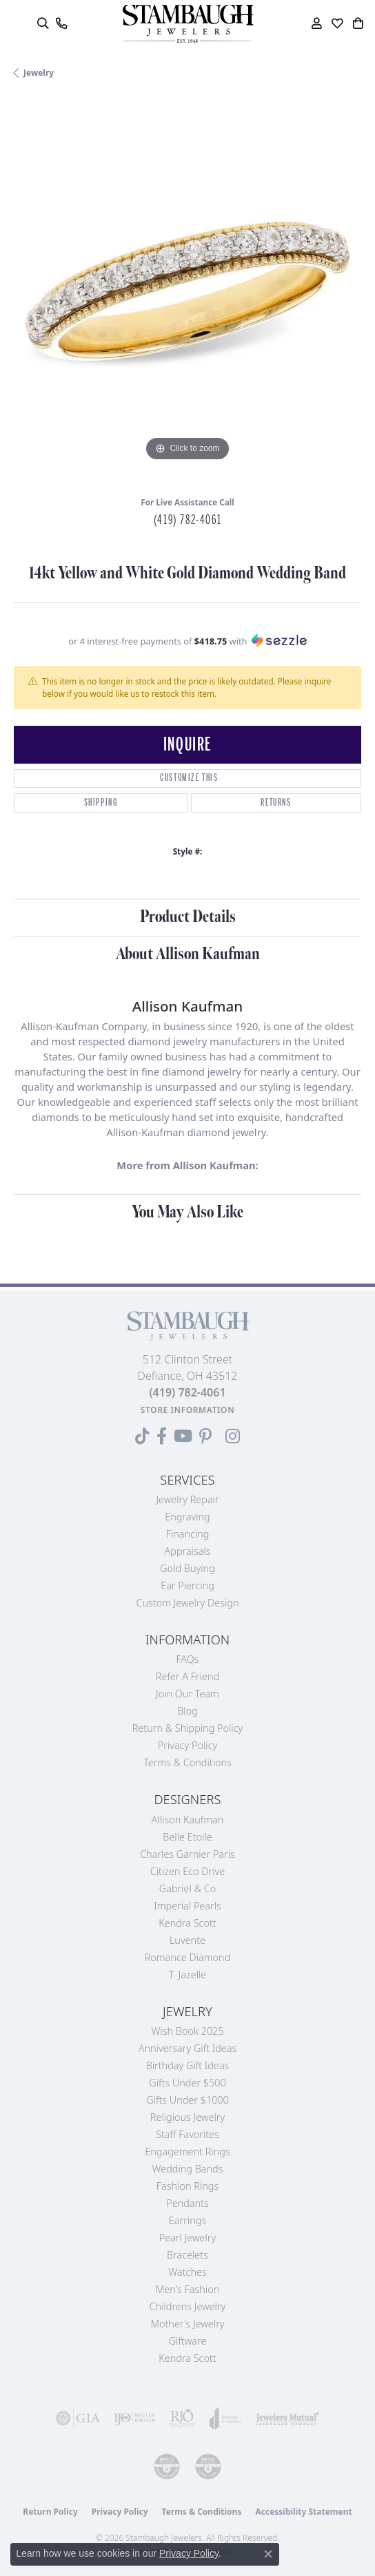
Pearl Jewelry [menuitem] (187, 2237)
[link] (61, 23)
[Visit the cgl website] (208, 2466)
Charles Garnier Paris (187, 1854)
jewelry (38, 72)
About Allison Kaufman (188, 954)
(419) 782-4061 (187, 520)
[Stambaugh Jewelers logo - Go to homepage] (187, 24)
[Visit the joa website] (226, 2418)
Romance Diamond (188, 1957)
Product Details (188, 917)
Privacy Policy (188, 1745)
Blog (187, 1710)
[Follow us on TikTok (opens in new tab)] (142, 1436)
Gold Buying (187, 1568)
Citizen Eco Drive (187, 1871)
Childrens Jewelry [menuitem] (188, 2306)
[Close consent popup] (268, 2554)
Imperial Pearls (187, 1905)
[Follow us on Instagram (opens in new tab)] (232, 1436)
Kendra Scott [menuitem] (187, 2358)
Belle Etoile (187, 1836)
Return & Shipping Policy (187, 1728)
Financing (188, 1533)
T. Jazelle (188, 1974)
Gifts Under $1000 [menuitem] (187, 2099)
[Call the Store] (187, 1392)
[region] (187, 291)
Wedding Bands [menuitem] (187, 2168)
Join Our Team (187, 1693)
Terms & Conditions (187, 1762)
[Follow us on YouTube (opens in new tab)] (183, 1436)
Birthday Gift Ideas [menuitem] (188, 2065)
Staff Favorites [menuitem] (187, 2134)
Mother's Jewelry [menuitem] (187, 2323)
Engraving (187, 1516)
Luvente (187, 1940)
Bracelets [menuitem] (187, 2254)
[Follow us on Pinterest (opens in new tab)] (205, 1436)
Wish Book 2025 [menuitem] (187, 2031)
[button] (42, 23)
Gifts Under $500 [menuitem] (187, 2082)
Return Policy (50, 2511)
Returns (276, 802)
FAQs (187, 1659)
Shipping (101, 802)
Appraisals (188, 1551)
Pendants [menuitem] (187, 2203)
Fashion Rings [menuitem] (187, 2185)
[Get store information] (188, 1410)
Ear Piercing (187, 1585)
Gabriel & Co (187, 1888)
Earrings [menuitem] (187, 2220)
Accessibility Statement (303, 2511)
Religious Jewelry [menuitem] (187, 2117)
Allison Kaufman (188, 1819)
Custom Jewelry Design (187, 1602)
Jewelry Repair (187, 1499)
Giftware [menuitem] (188, 2340)
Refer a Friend (187, 1676)
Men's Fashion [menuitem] (187, 2289)
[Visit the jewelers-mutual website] (287, 2418)
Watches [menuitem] (187, 2272)
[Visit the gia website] (78, 2418)
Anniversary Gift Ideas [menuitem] (188, 2048)
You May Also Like (187, 1212)
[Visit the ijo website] (134, 2418)
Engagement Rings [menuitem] (187, 2151)
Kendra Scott (187, 1922)
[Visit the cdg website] (167, 2466)
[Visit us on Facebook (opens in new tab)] (161, 1436)
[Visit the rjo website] (182, 2418)
